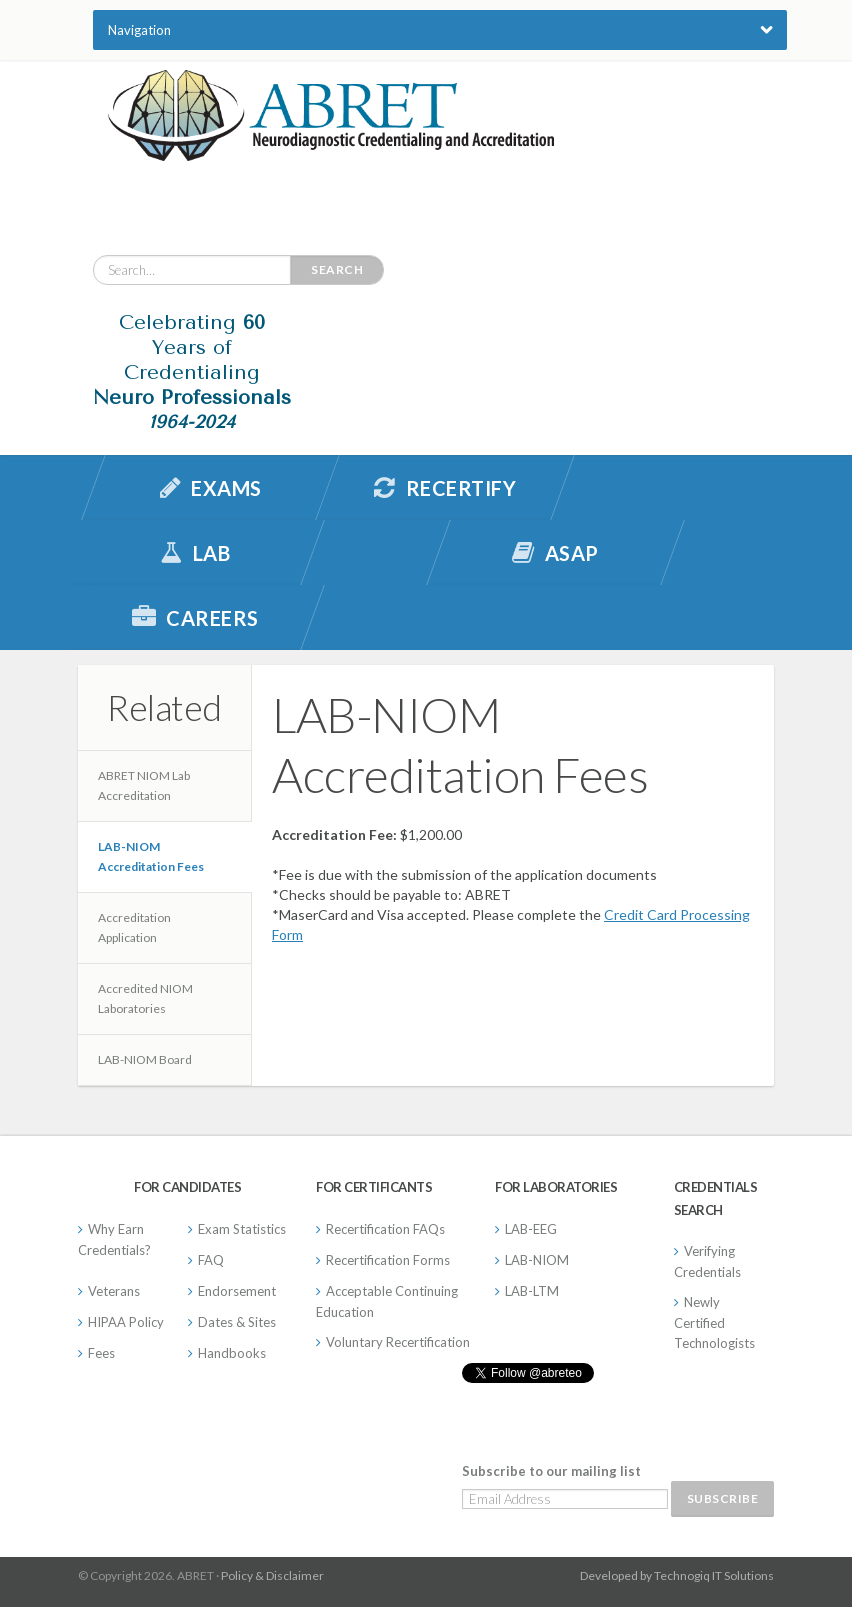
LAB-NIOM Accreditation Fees (151, 856)
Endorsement (237, 1291)
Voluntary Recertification (398, 1342)
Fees (101, 1353)
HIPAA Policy (126, 1322)
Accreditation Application (134, 927)
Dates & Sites (237, 1322)
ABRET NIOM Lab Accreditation (144, 785)
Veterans (114, 1291)
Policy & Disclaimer (272, 1575)
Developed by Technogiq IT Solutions (677, 1575)
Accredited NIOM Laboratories (145, 998)
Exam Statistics (242, 1229)
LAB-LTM (532, 1291)
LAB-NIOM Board (145, 1059)
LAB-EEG (531, 1229)
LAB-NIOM (537, 1260)
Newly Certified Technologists (714, 1322)
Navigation (139, 30)
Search (337, 269)
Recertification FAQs (385, 1229)
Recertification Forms (388, 1260)
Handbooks (232, 1353)
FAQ (211, 1260)
